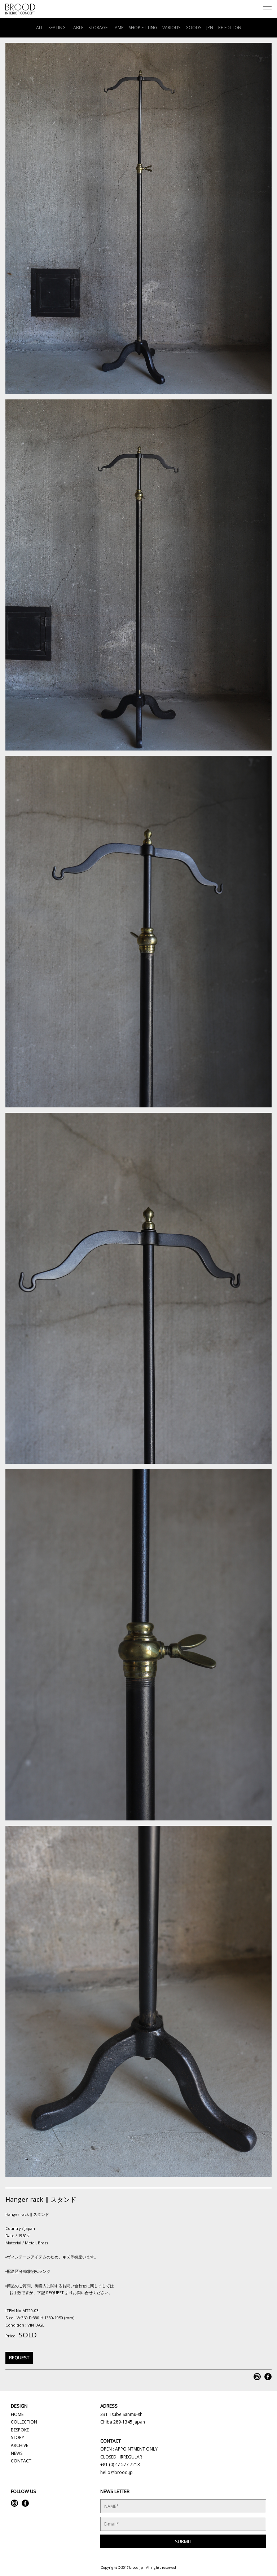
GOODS (193, 28)
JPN (209, 28)
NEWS (16, 2453)
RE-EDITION (229, 28)
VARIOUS (171, 28)
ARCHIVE (19, 2445)
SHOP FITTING (143, 28)
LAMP (118, 28)
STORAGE (97, 28)
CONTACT (21, 2461)
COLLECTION (24, 2422)
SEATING (57, 28)
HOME (17, 2414)
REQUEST (19, 2357)
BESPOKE (20, 2430)
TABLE (77, 28)
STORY (17, 2437)
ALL (39, 28)
